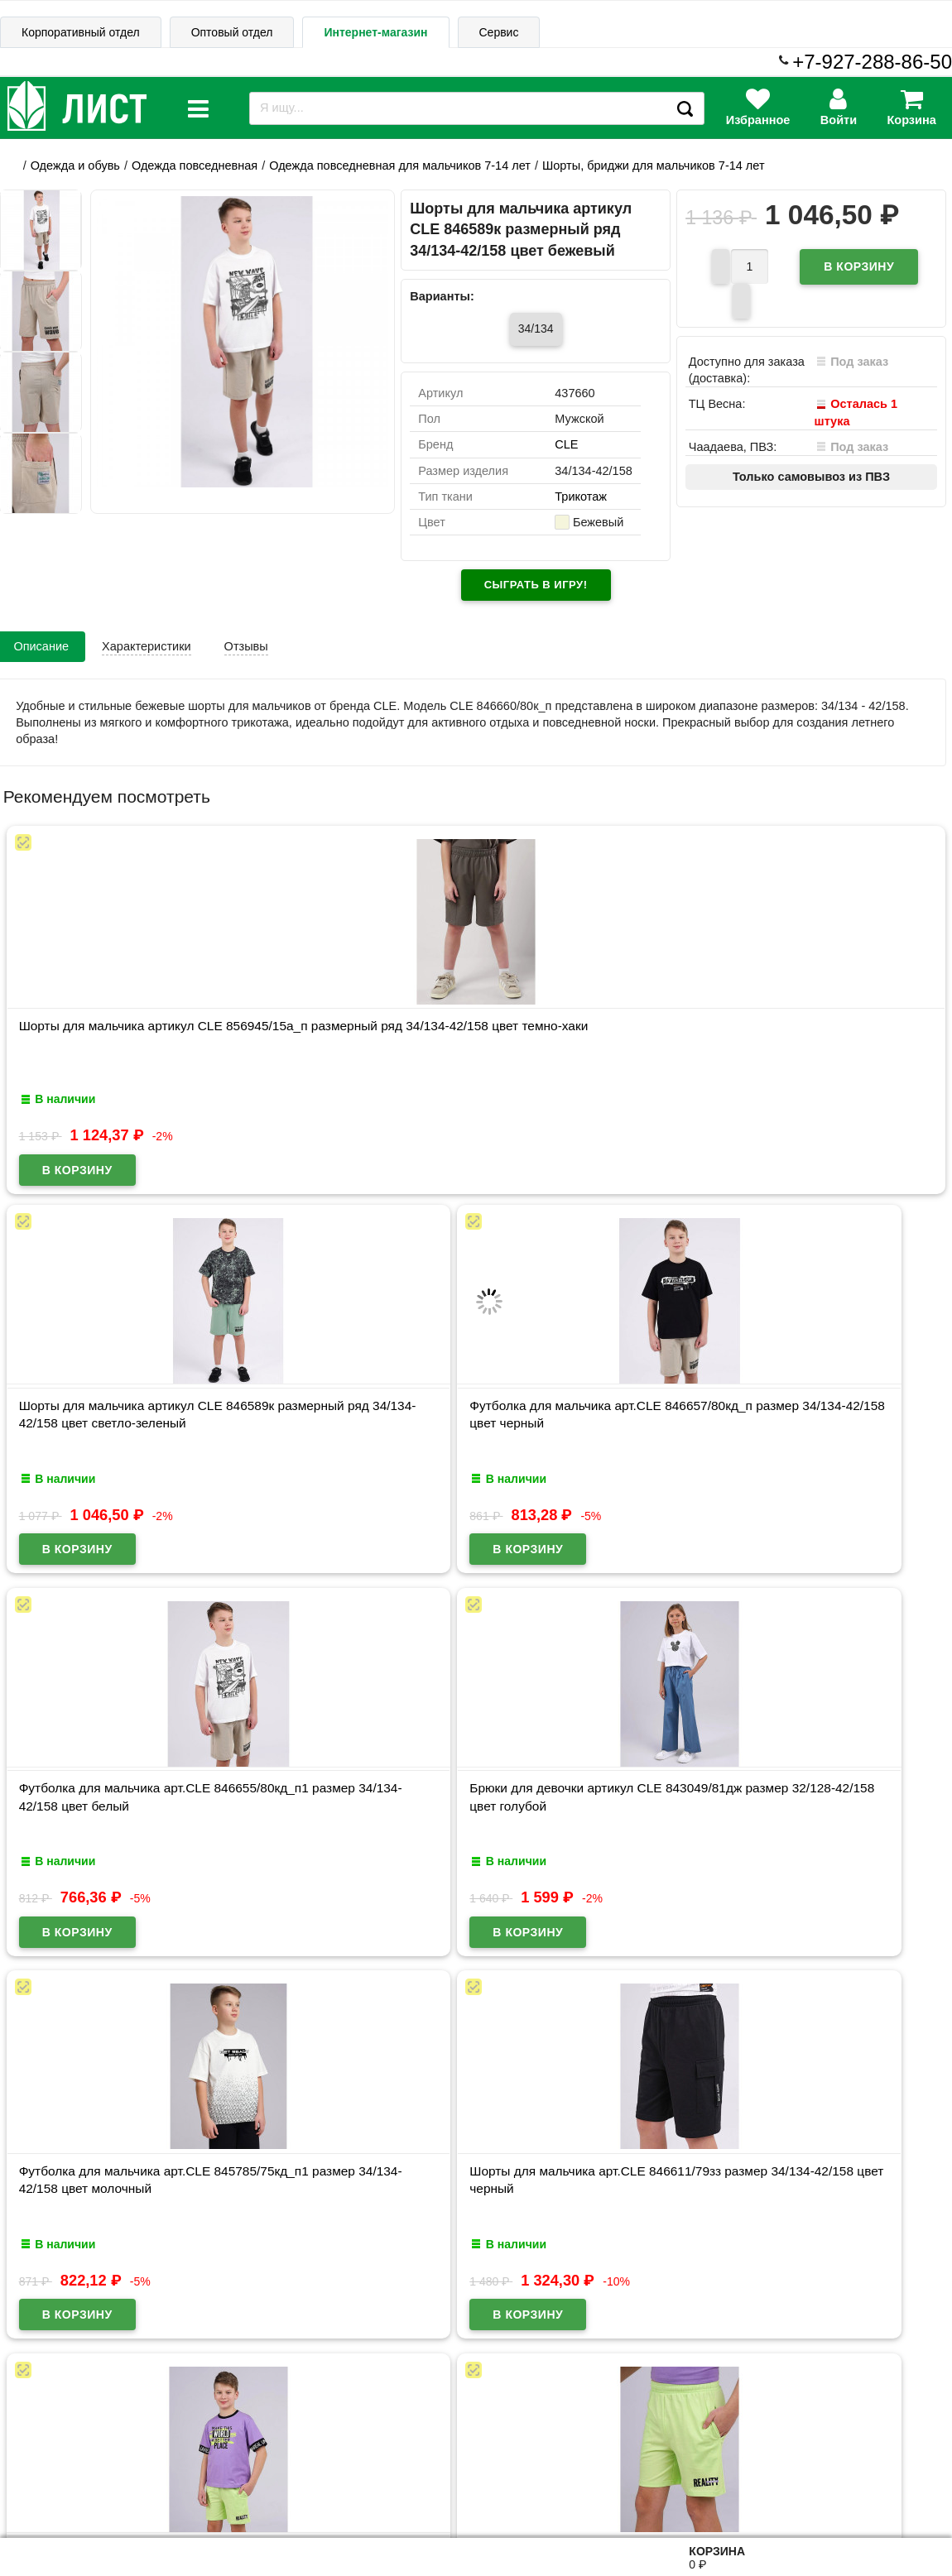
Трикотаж (581, 497)
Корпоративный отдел (81, 32)
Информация (58, 2417)
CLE (566, 445)
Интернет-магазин (375, 32)
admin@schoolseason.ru (528, 2495)
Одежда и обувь (75, 165)
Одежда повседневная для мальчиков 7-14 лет (400, 165)
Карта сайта (180, 2416)
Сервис (499, 32)
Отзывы (246, 646)
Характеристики (146, 646)
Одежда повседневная (194, 165)
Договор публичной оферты (207, 2495)
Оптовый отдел (232, 32)
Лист (27, 2495)
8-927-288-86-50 (879, 2485)
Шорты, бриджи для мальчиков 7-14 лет (653, 165)
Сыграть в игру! (536, 585)
